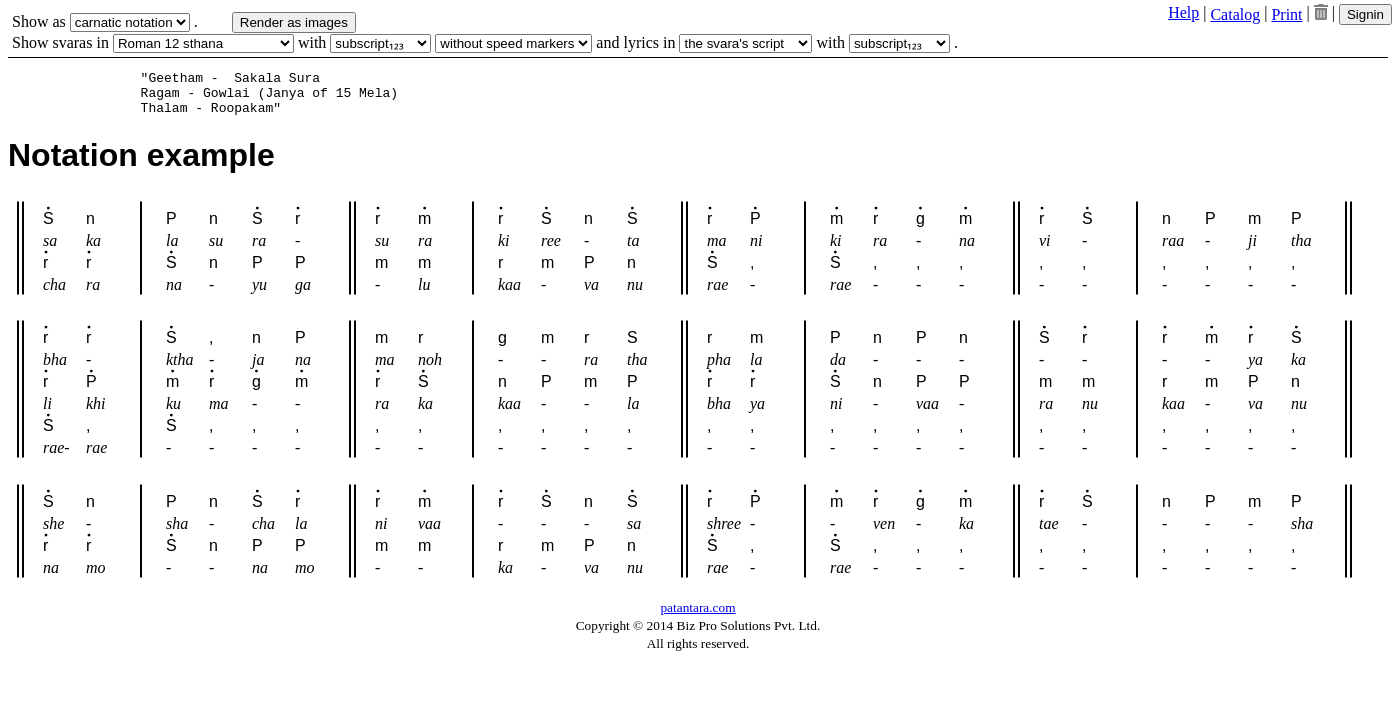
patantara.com (697, 616)
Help (1183, 12)
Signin (1365, 14)
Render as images (294, 22)
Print (1286, 14)
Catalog (1235, 14)
